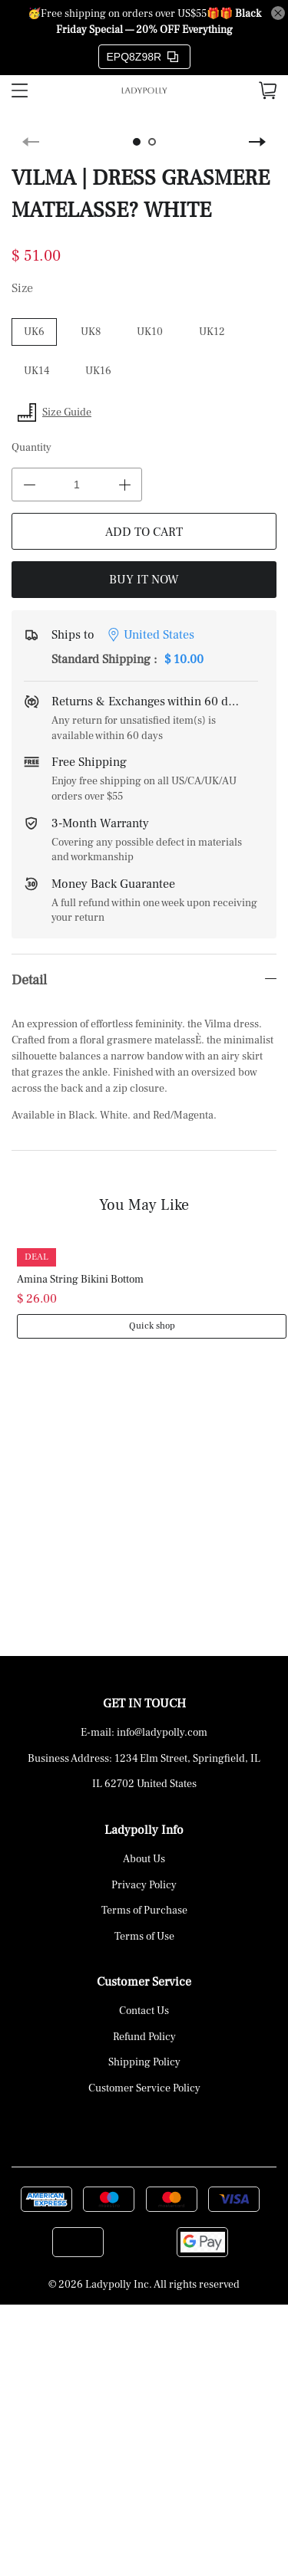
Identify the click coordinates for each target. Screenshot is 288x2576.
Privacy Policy (144, 1885)
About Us (144, 1859)
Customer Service (144, 1982)
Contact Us (144, 2011)
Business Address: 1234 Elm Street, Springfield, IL (144, 1759)
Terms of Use (144, 1937)
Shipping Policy (144, 2062)
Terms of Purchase (144, 1910)
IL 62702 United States (144, 1784)
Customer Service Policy (144, 2088)
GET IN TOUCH (144, 1703)
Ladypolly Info (144, 1830)
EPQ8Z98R (143, 57)
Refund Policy (144, 2037)
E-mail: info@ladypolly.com (144, 1733)
